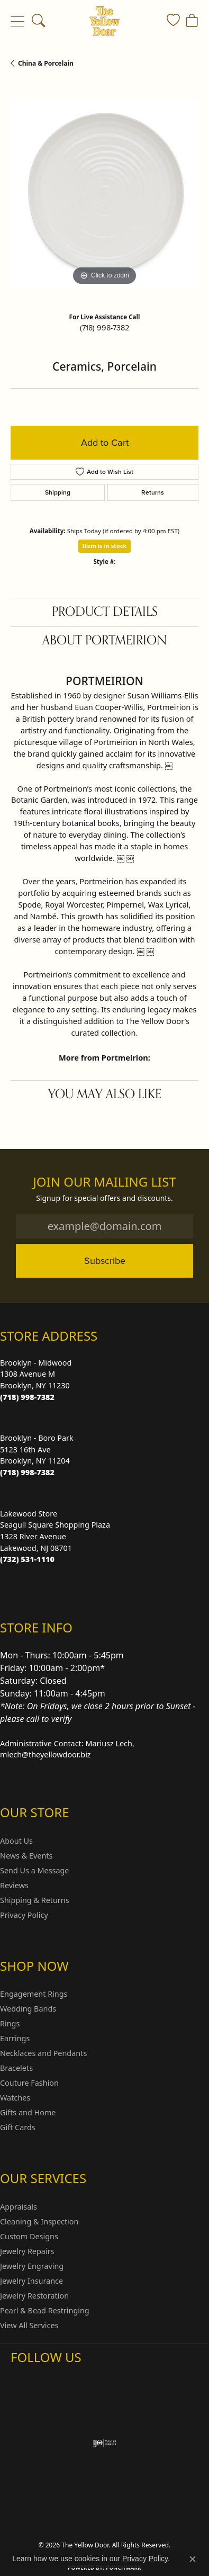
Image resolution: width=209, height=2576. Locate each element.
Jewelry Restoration (34, 2296)
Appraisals (18, 2207)
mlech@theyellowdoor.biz (45, 1754)
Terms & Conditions (62, 2516)
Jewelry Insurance (31, 2281)
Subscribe (104, 1260)
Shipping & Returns (34, 1900)
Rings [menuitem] (10, 2023)
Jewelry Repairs (27, 2251)
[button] (38, 21)
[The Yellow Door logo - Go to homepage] (104, 21)
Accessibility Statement (140, 2516)
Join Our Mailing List (104, 1182)
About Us (16, 1841)
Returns (152, 492)
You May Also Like (104, 1094)
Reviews (14, 1885)
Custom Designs (29, 2236)
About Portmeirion (104, 640)
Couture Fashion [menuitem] (29, 2083)
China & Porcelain (46, 63)
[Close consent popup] (192, 2559)
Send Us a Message (34, 1870)
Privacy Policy (24, 1915)
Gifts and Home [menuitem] (28, 2112)
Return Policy (78, 2496)
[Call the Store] (27, 1397)
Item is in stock (105, 546)
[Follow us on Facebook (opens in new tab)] (46, 2378)
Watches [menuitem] (15, 2098)
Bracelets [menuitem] (16, 2068)
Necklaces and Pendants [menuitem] (43, 2053)
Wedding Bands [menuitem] (28, 2009)
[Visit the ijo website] (104, 2443)
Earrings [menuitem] (15, 2038)
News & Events (26, 1856)
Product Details (105, 612)
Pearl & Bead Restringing (44, 2310)
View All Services (29, 2325)
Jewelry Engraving (31, 2266)
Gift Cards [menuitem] (17, 2127)
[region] (104, 194)
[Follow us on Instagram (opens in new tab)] (21, 2378)
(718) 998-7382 (104, 328)
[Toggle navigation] (17, 21)
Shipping (57, 492)
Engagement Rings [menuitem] (34, 1994)
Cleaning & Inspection (39, 2221)
